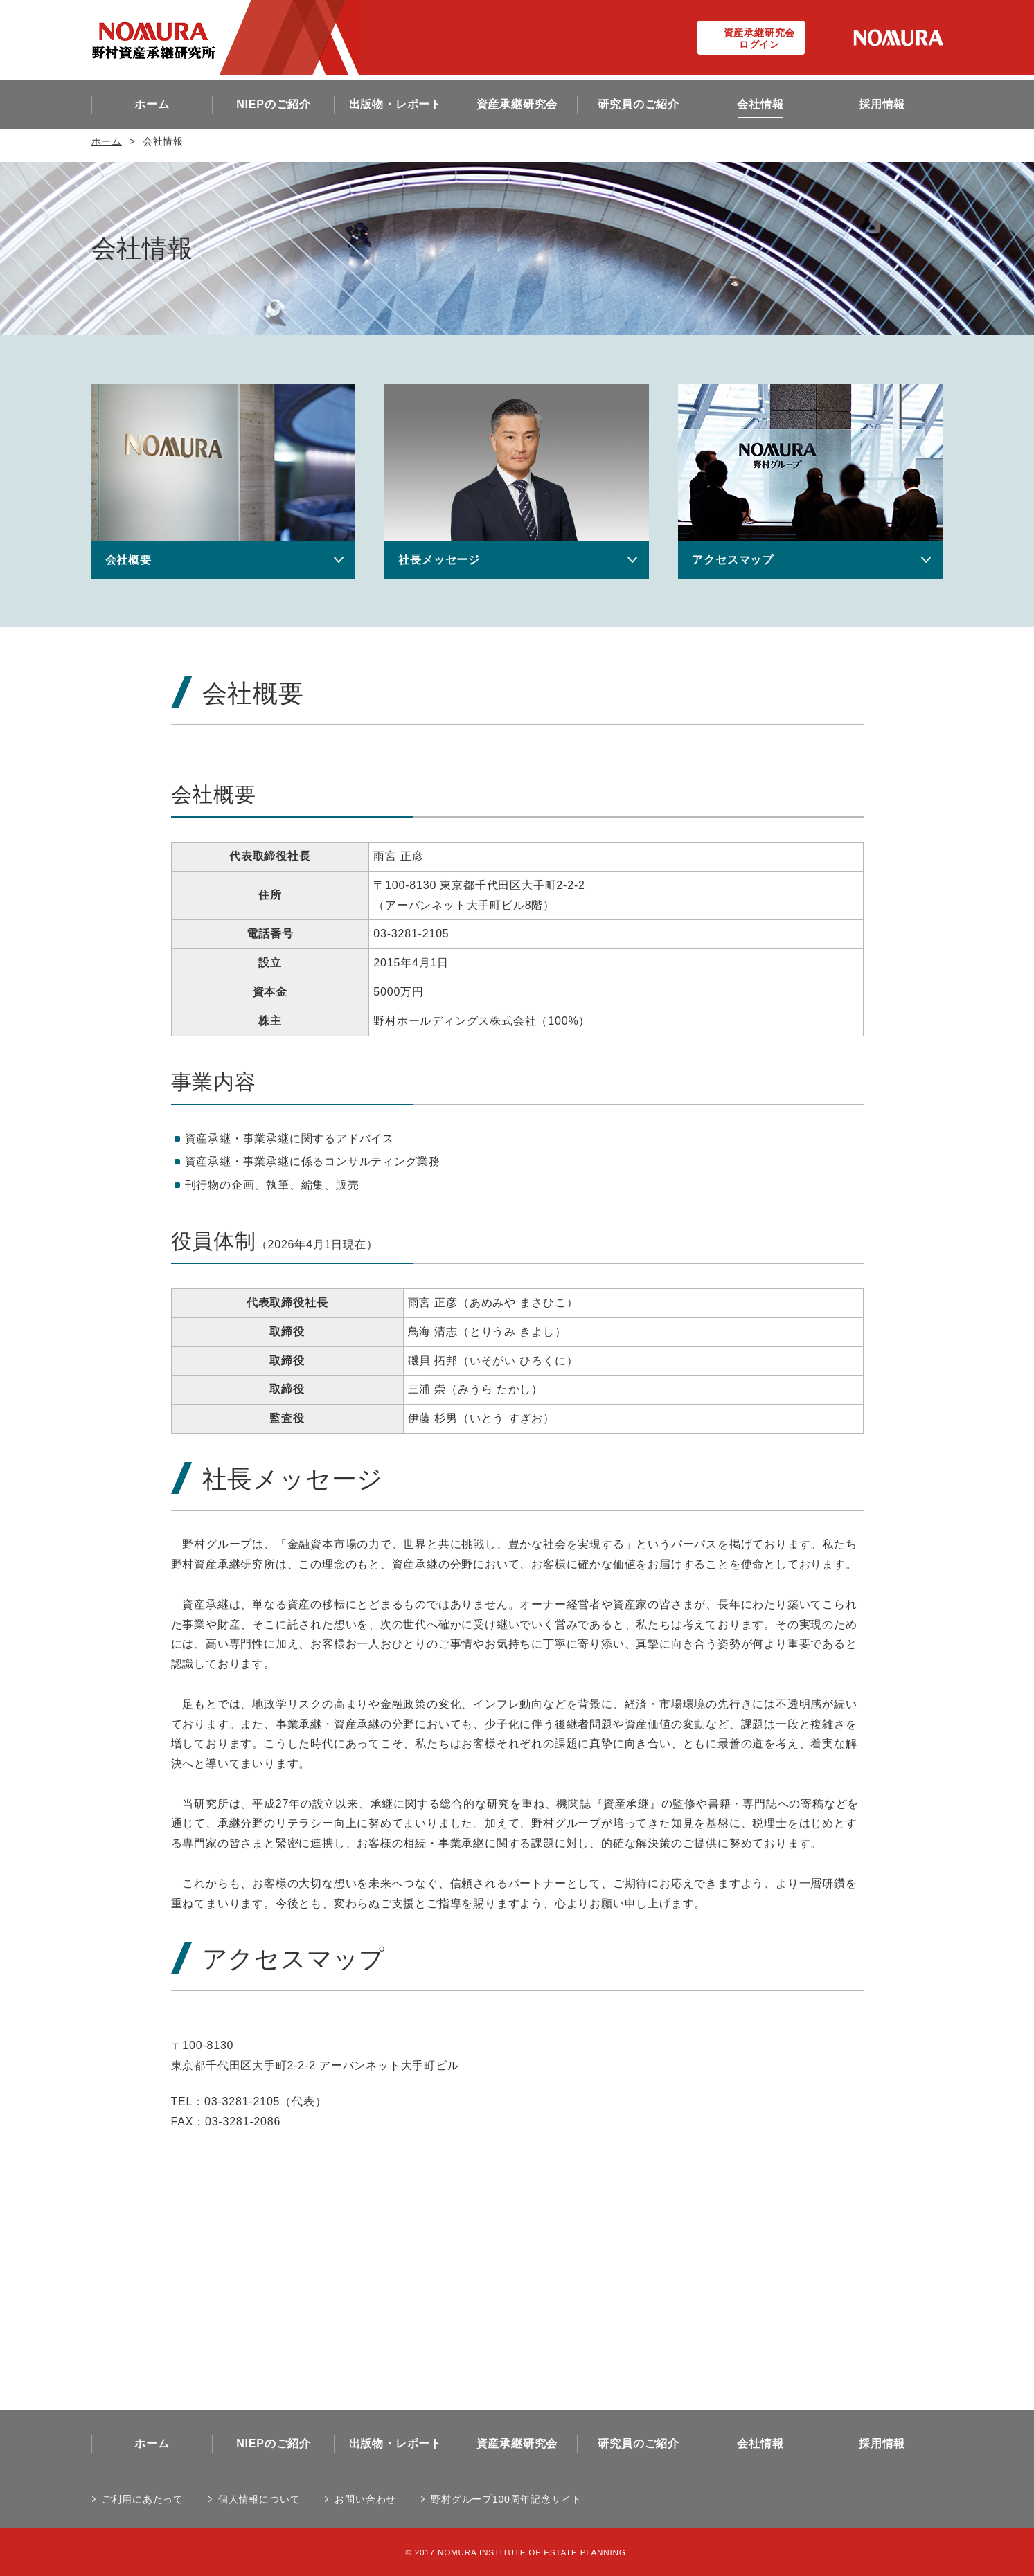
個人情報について (259, 2499)
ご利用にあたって (143, 2499)
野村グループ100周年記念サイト (506, 2499)
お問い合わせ (365, 2499)
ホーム (106, 141)
